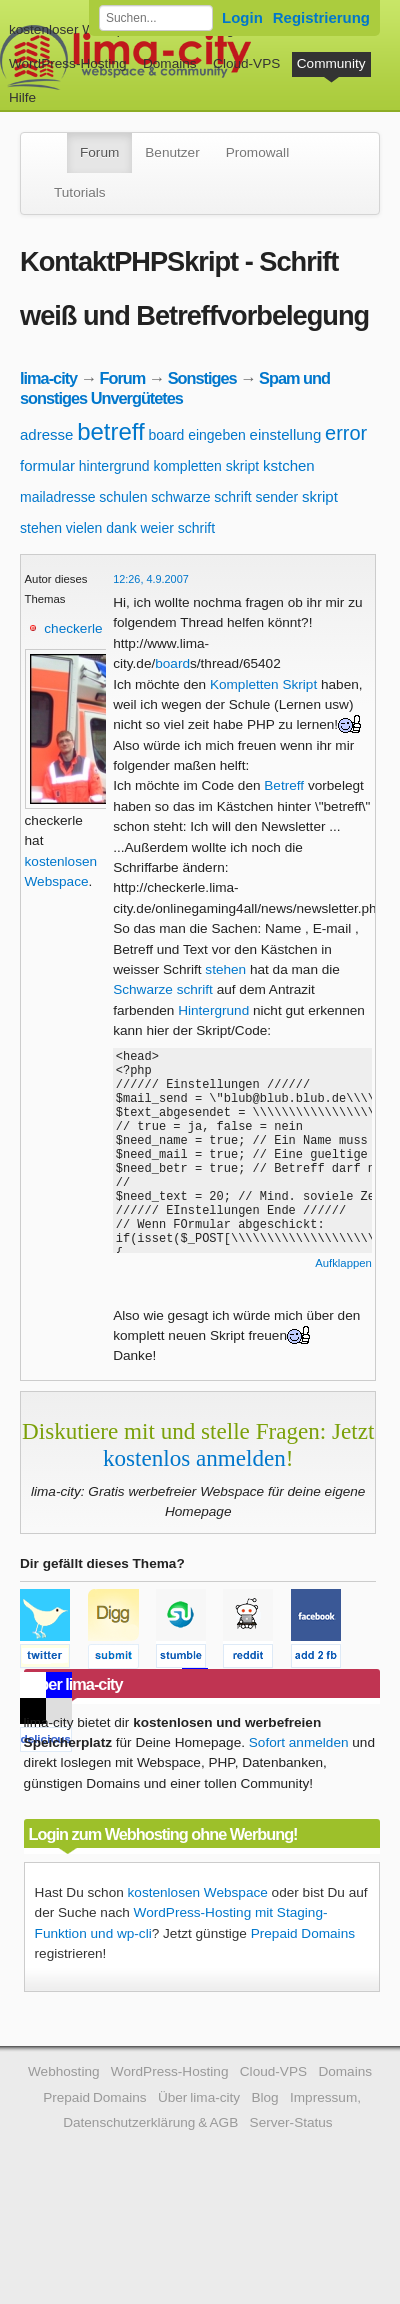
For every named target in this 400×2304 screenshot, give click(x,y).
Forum (99, 152)
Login (242, 17)
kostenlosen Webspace (198, 1892)
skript (320, 496)
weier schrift (177, 528)
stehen (41, 528)
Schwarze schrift (163, 989)
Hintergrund (213, 1010)
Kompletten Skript (263, 684)
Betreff (284, 785)
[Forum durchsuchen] (156, 18)
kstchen (289, 465)
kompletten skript (206, 466)
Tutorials (80, 192)
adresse (46, 434)
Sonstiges (202, 378)
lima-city (48, 378)
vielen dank (101, 528)
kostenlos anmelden (194, 1458)
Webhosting (64, 2071)
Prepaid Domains (303, 1933)
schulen (123, 497)
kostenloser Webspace (77, 29)
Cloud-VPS (246, 63)
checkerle (73, 628)
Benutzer (172, 152)
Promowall (257, 152)
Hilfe (22, 97)
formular (47, 465)
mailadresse (57, 497)
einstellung (286, 434)
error (346, 433)
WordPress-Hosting (68, 63)
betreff (111, 431)
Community (331, 63)
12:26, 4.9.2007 (151, 579)
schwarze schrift (201, 497)
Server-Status (291, 2122)
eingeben (217, 435)
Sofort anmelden (299, 1742)
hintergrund (114, 466)
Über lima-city (199, 2097)
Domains (170, 63)
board (167, 435)
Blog (264, 2097)
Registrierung (321, 17)
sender (276, 497)
